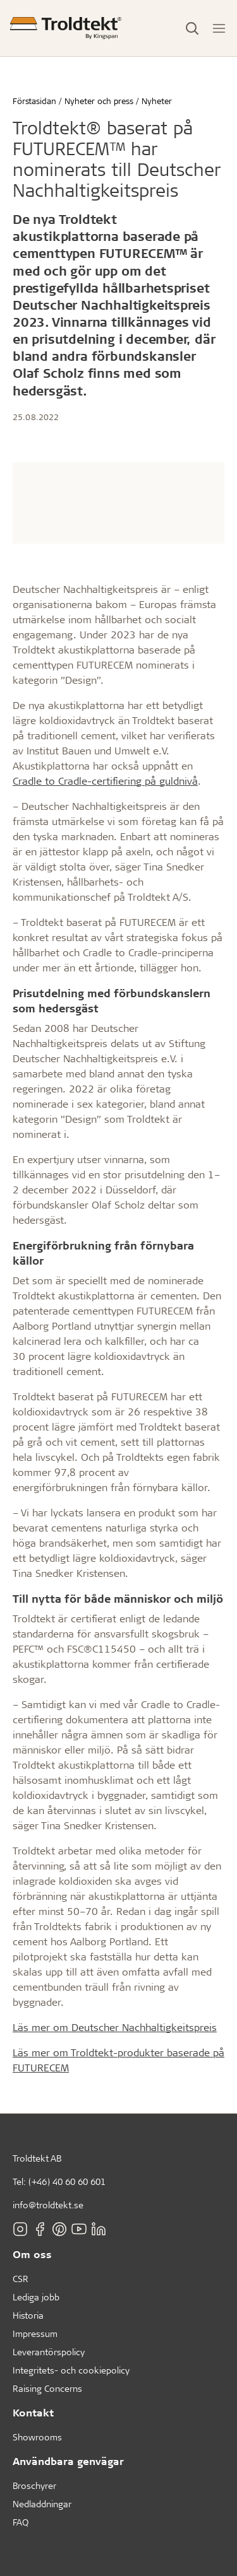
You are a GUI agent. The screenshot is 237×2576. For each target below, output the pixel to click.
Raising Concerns (47, 2388)
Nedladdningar (42, 2504)
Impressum (35, 2333)
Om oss (32, 2254)
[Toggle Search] (192, 28)
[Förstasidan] (65, 28)
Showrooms (37, 2437)
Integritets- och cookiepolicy (71, 2370)
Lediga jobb (36, 2297)
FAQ (20, 2522)
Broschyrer (34, 2485)
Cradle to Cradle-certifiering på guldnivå (105, 780)
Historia (28, 2315)
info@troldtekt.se (48, 2205)
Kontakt (33, 2412)
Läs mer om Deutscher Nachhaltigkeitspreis (115, 2027)
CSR (20, 2279)
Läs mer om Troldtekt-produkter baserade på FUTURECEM (118, 2060)
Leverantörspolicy (49, 2352)
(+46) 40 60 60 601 (67, 2181)
